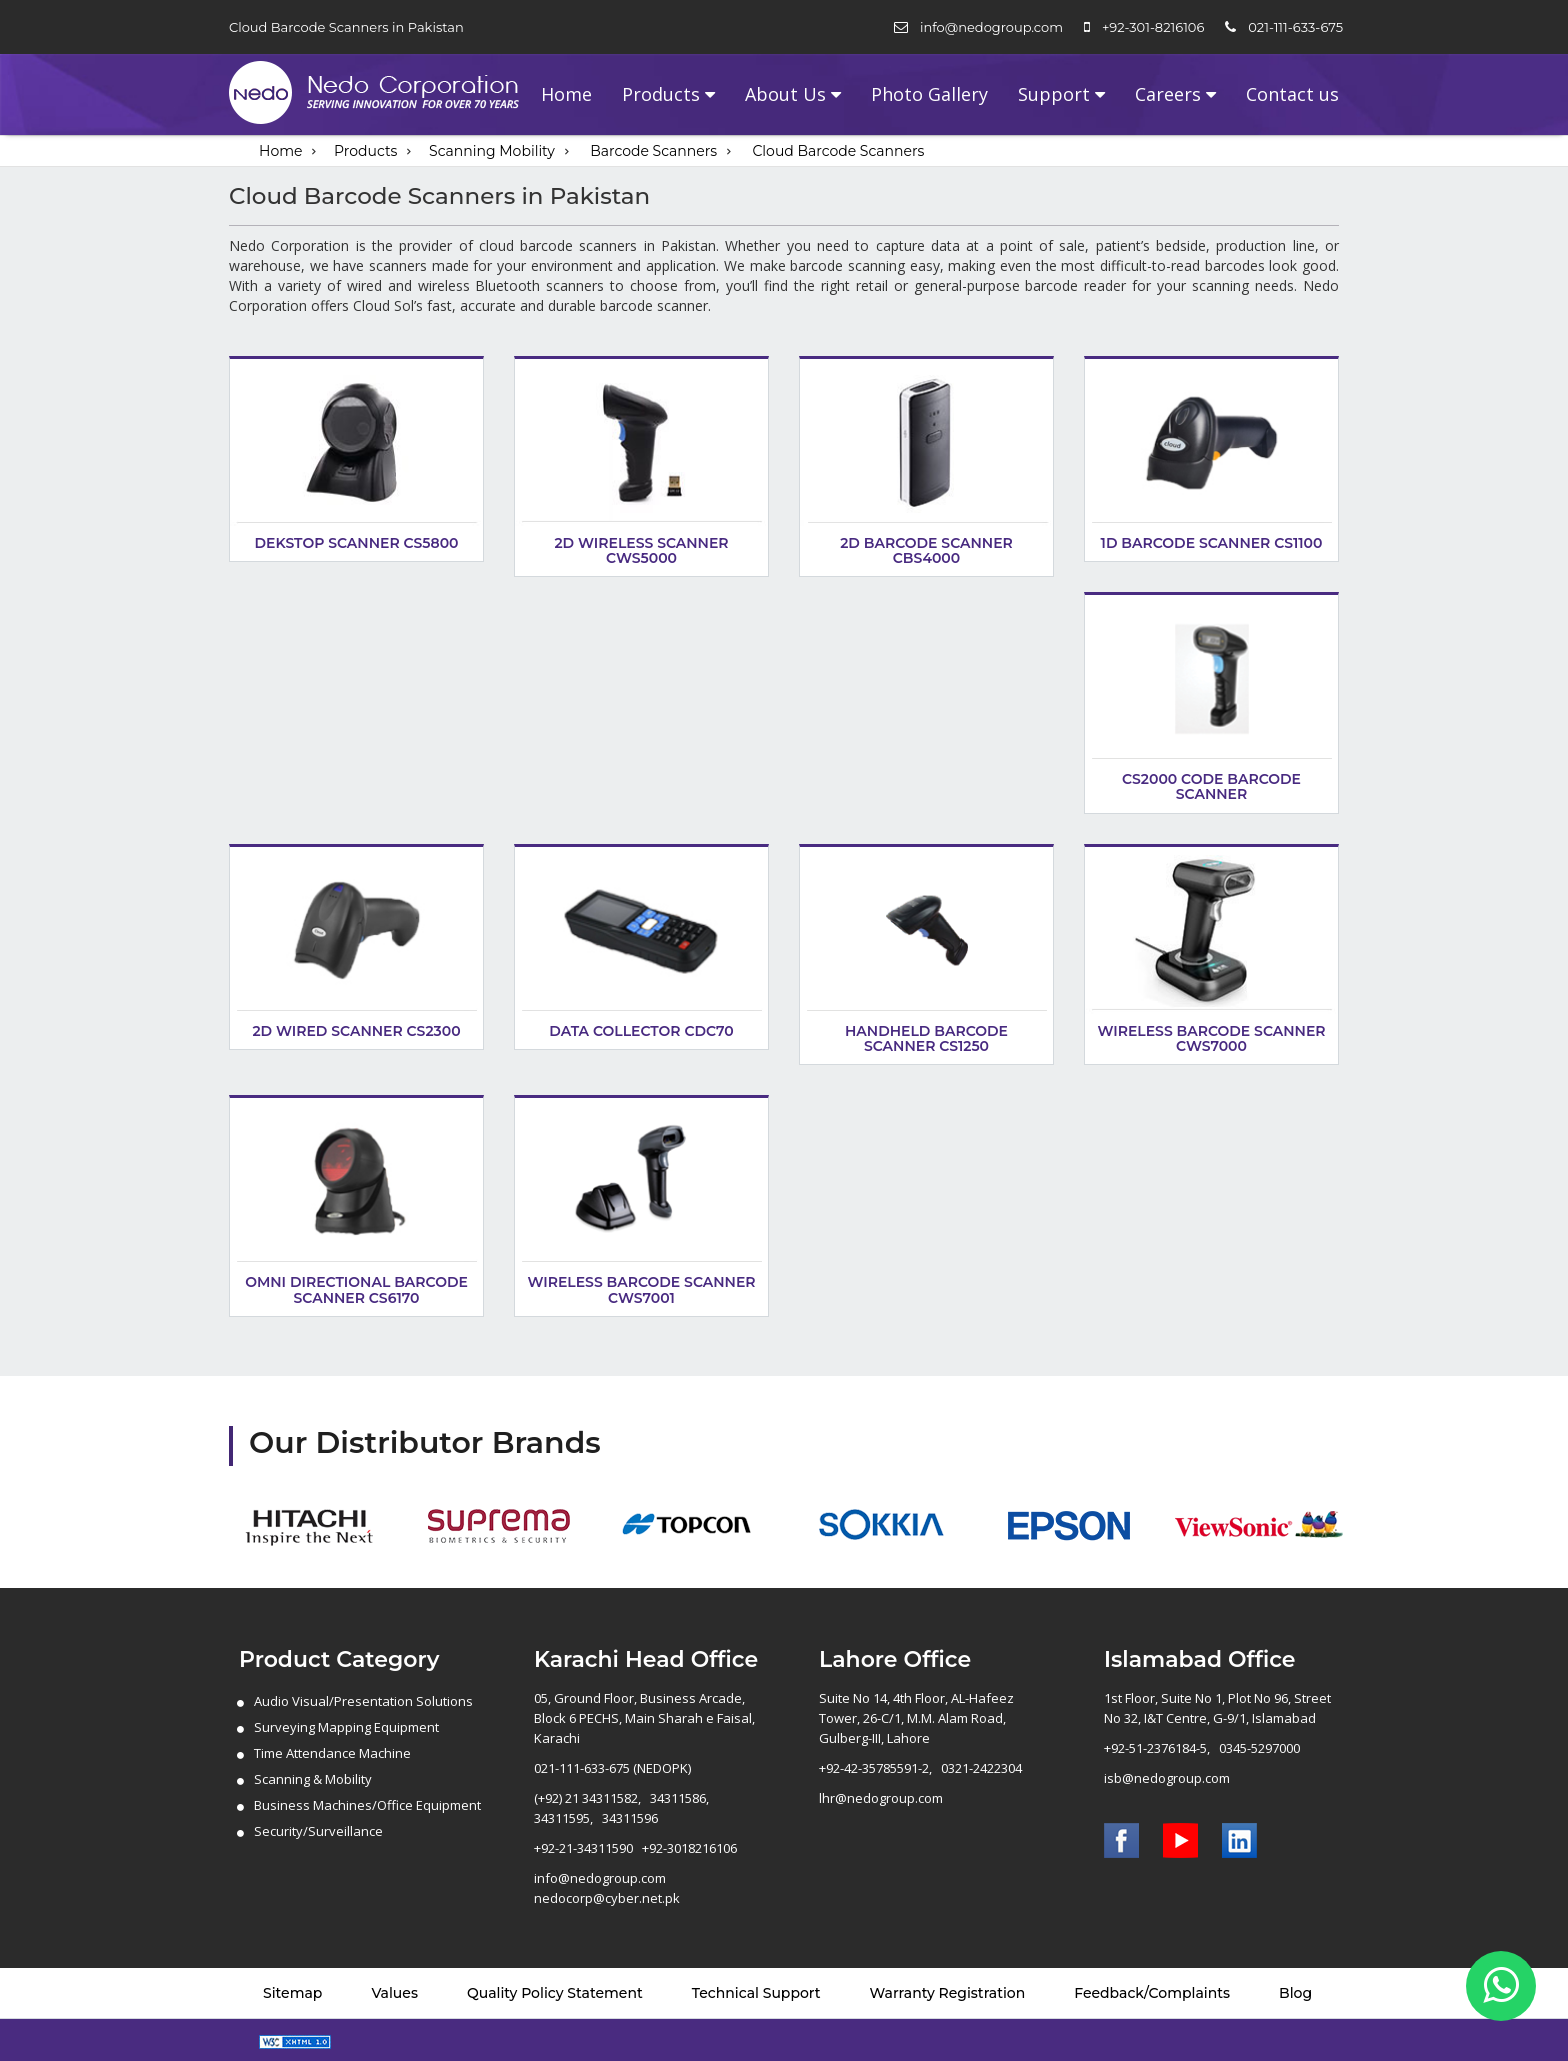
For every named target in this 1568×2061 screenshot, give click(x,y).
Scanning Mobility (492, 151)
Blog (1295, 1993)
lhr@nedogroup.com (881, 1798)
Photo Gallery (929, 94)
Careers (1168, 94)
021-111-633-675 (1295, 27)
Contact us (1292, 94)
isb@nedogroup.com (1167, 1778)
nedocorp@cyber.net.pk (607, 1898)
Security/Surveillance (318, 1831)
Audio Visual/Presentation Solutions (363, 1701)
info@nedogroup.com (991, 27)
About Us (785, 94)
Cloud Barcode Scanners (838, 151)
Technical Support (756, 1993)
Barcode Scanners (653, 151)
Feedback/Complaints (1152, 1993)
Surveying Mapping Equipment (346, 1727)
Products (661, 94)
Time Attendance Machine (332, 1753)
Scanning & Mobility (313, 1779)
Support (1054, 94)
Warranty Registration (948, 1993)
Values (394, 1993)
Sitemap (292, 1993)
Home (566, 94)
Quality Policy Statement (555, 1993)
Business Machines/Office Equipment (367, 1805)
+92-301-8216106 (1153, 27)
